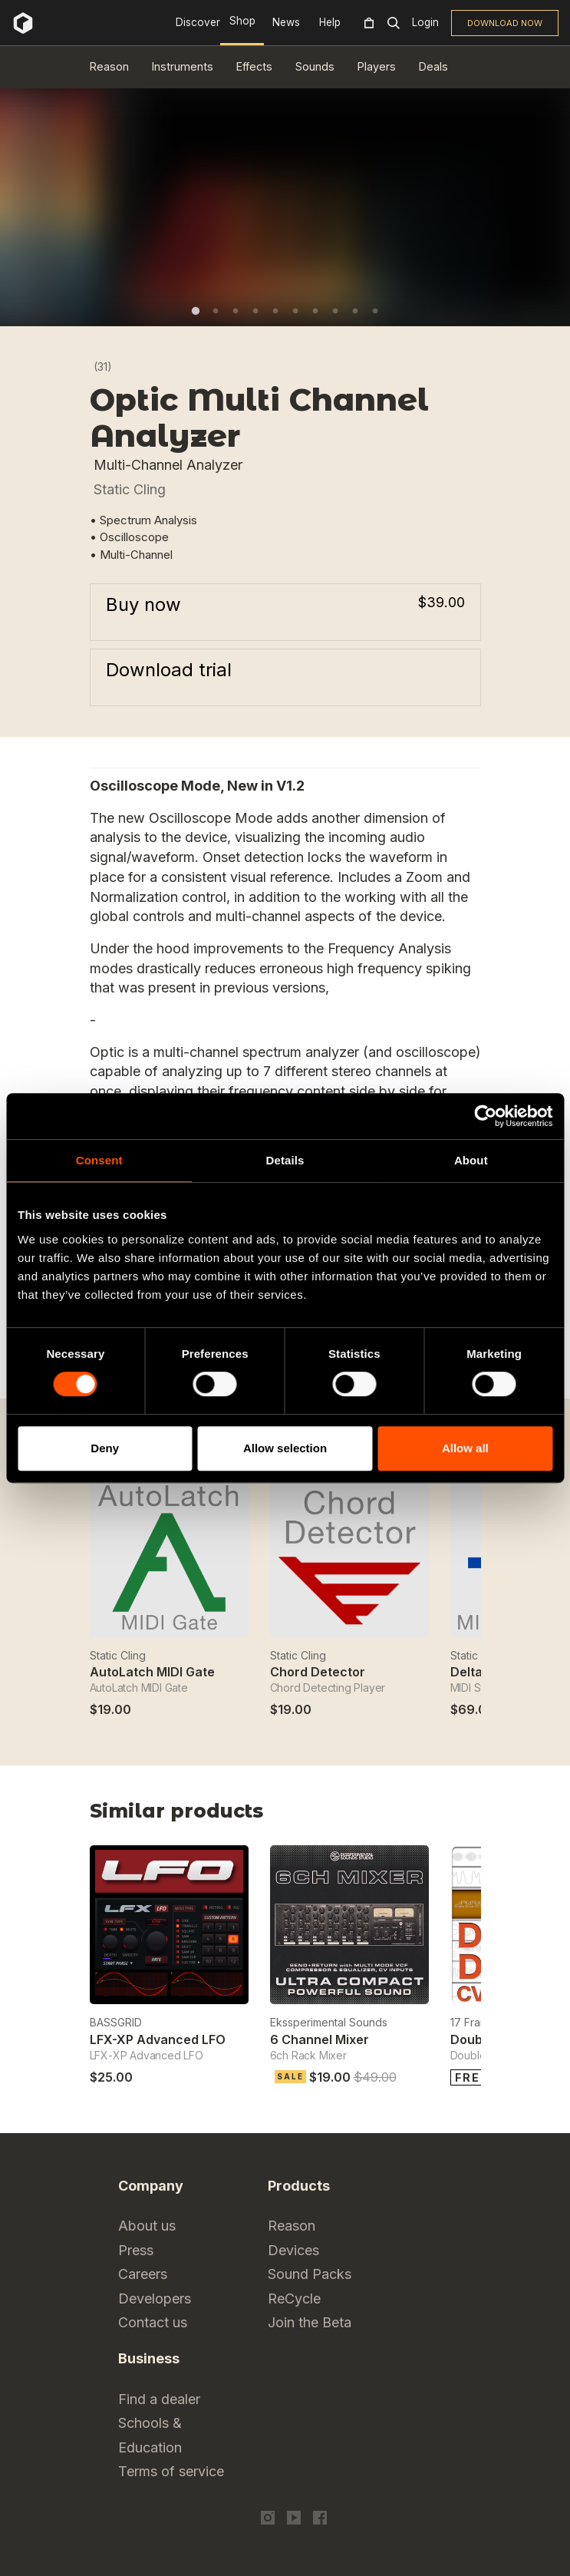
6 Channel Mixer (319, 2039)
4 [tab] (255, 311)
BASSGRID (116, 2022)
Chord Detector (317, 1671)
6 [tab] (295, 311)
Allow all (465, 1448)
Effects (254, 66)
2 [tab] (215, 311)
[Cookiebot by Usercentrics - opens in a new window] (485, 1116)
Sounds (314, 66)
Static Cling (130, 489)
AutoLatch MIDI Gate (152, 1671)
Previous (433, 1815)
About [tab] (471, 1160)
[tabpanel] (285, 196)
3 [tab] (235, 311)
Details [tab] (285, 1160)
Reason (109, 66)
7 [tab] (315, 311)
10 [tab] (375, 311)
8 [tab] (335, 311)
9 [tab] (355, 311)
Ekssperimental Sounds (328, 2022)
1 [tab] (195, 311)
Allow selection (285, 1448)
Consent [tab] (99, 1160)
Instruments (182, 66)
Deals (433, 66)
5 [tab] (275, 311)
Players (376, 66)
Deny (105, 1448)
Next (471, 1815)
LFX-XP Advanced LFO (158, 2039)
